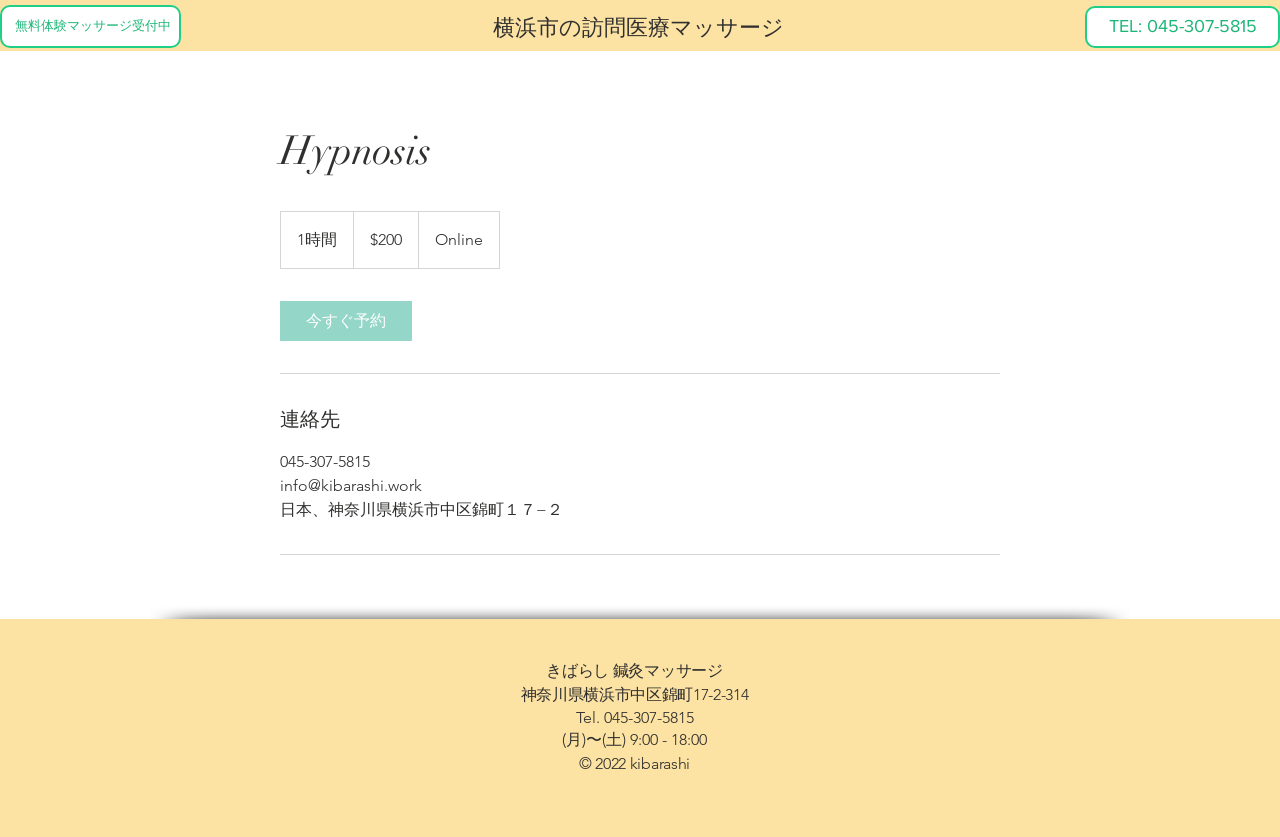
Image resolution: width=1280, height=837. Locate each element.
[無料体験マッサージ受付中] (90, 26)
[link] (346, 321)
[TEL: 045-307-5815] (1182, 27)
